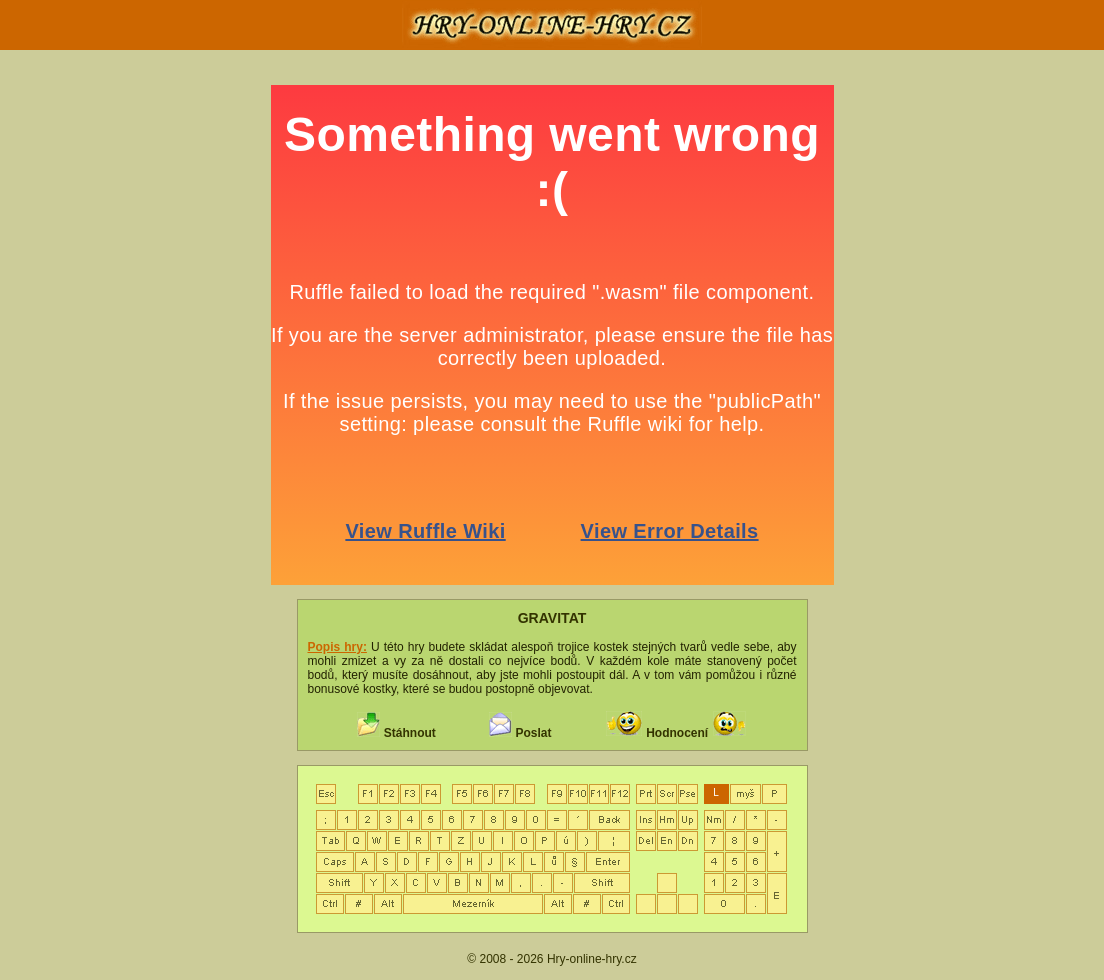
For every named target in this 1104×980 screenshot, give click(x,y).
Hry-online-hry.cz (592, 959)
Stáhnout (410, 733)
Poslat (533, 733)
